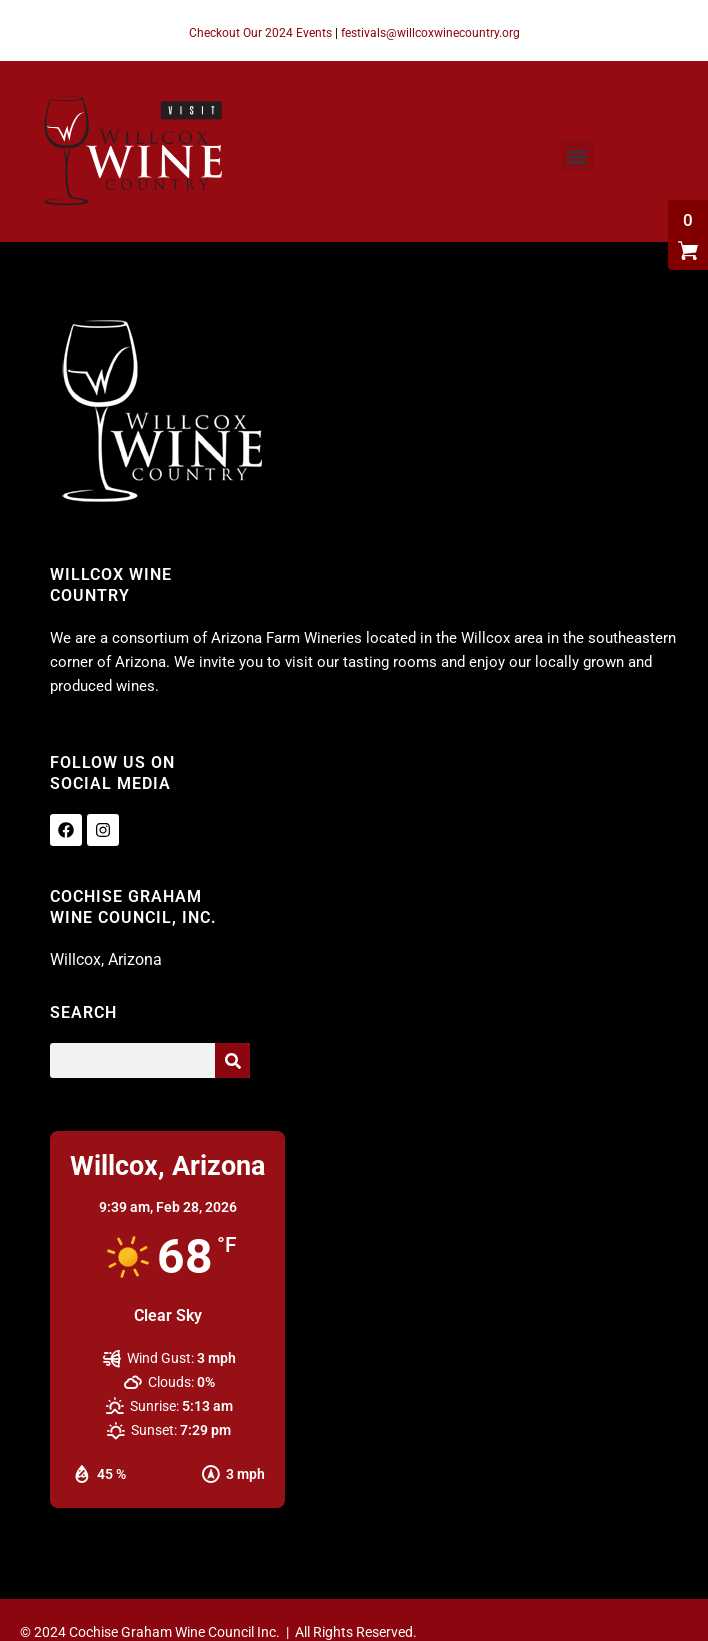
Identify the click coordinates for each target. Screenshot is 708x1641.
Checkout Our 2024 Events (260, 33)
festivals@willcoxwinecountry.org (430, 33)
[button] (577, 156)
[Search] (232, 1060)
